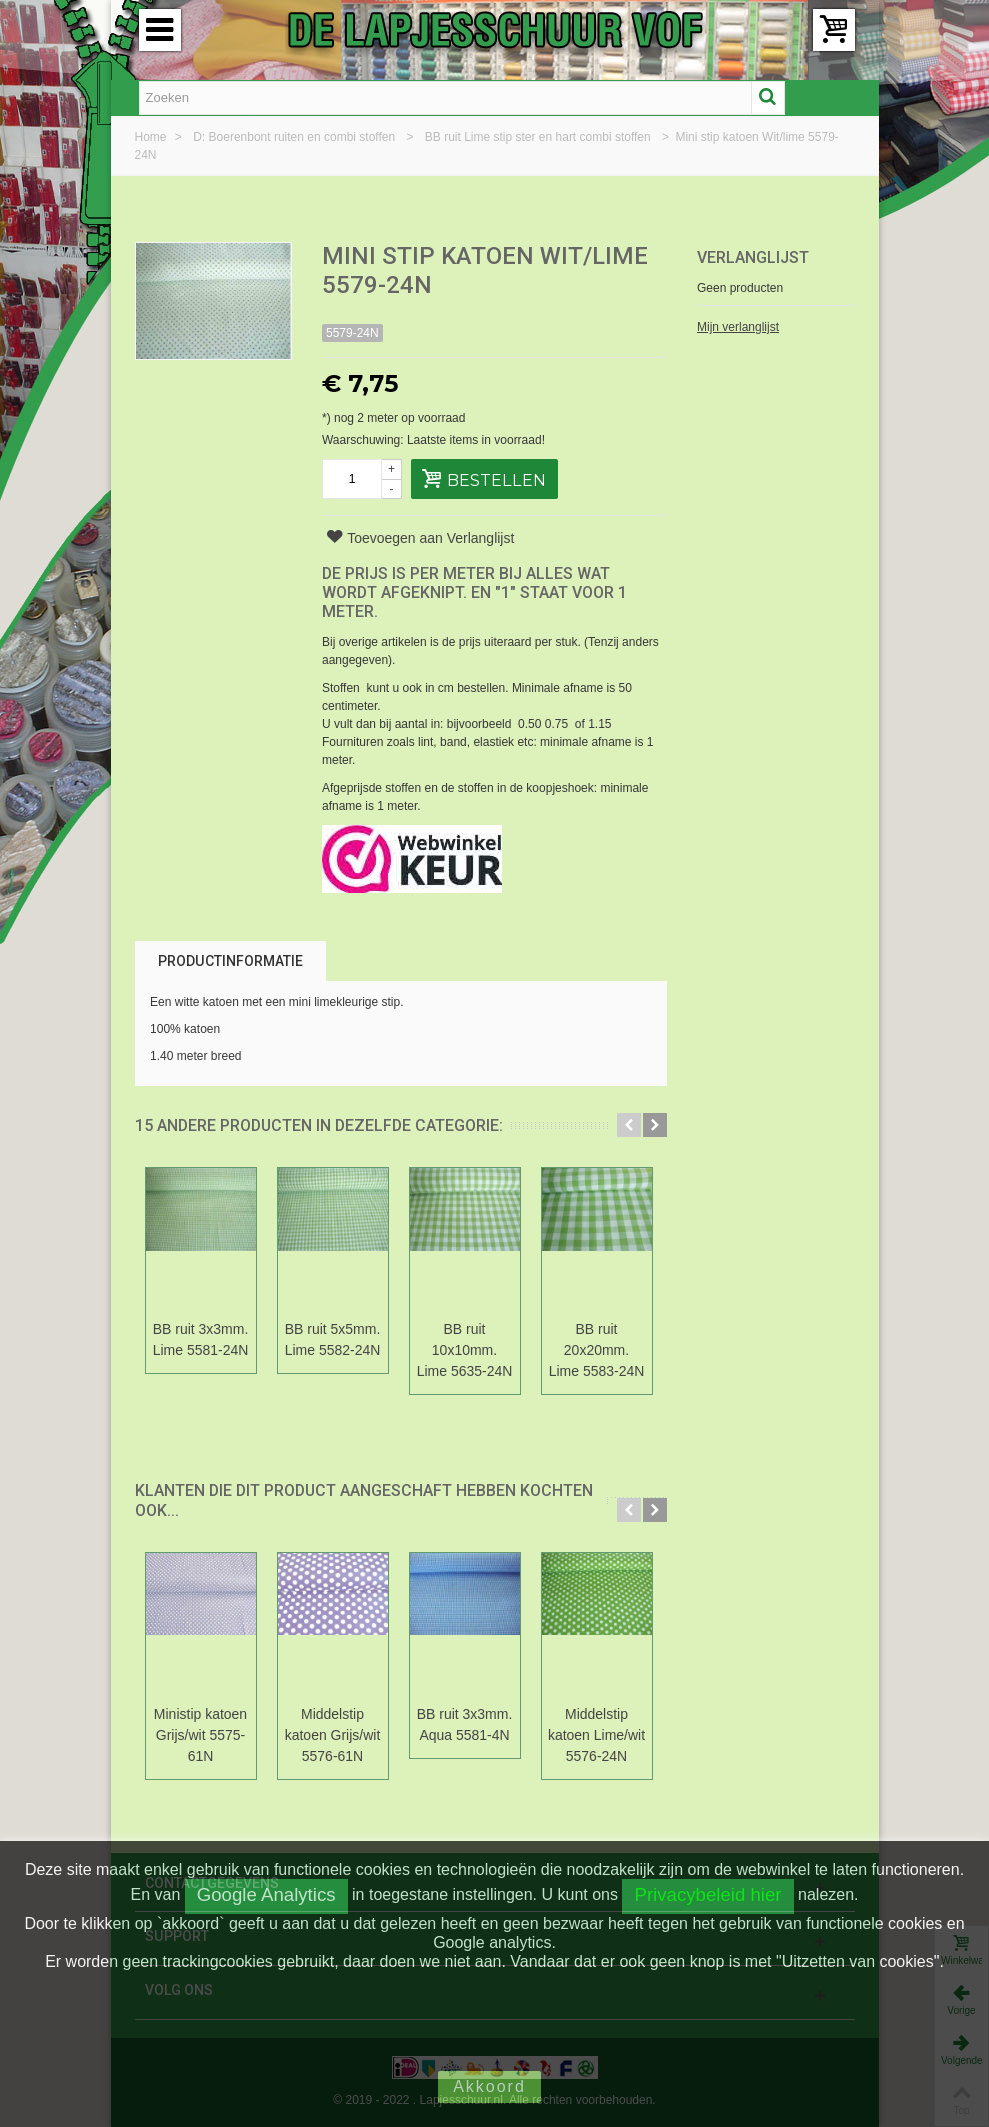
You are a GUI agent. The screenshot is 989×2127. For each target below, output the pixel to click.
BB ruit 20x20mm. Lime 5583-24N (597, 1350)
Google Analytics (266, 1894)
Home (152, 137)
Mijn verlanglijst (738, 327)
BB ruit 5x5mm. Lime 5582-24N (333, 1339)
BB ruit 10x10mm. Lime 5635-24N (465, 1350)
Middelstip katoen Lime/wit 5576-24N (596, 1735)
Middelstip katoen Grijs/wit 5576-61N (333, 1735)
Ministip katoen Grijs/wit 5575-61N (200, 1735)
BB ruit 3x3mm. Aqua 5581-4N (465, 1724)
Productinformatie (230, 961)
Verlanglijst (753, 257)
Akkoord (489, 2086)
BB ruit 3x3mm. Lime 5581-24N (201, 1339)
